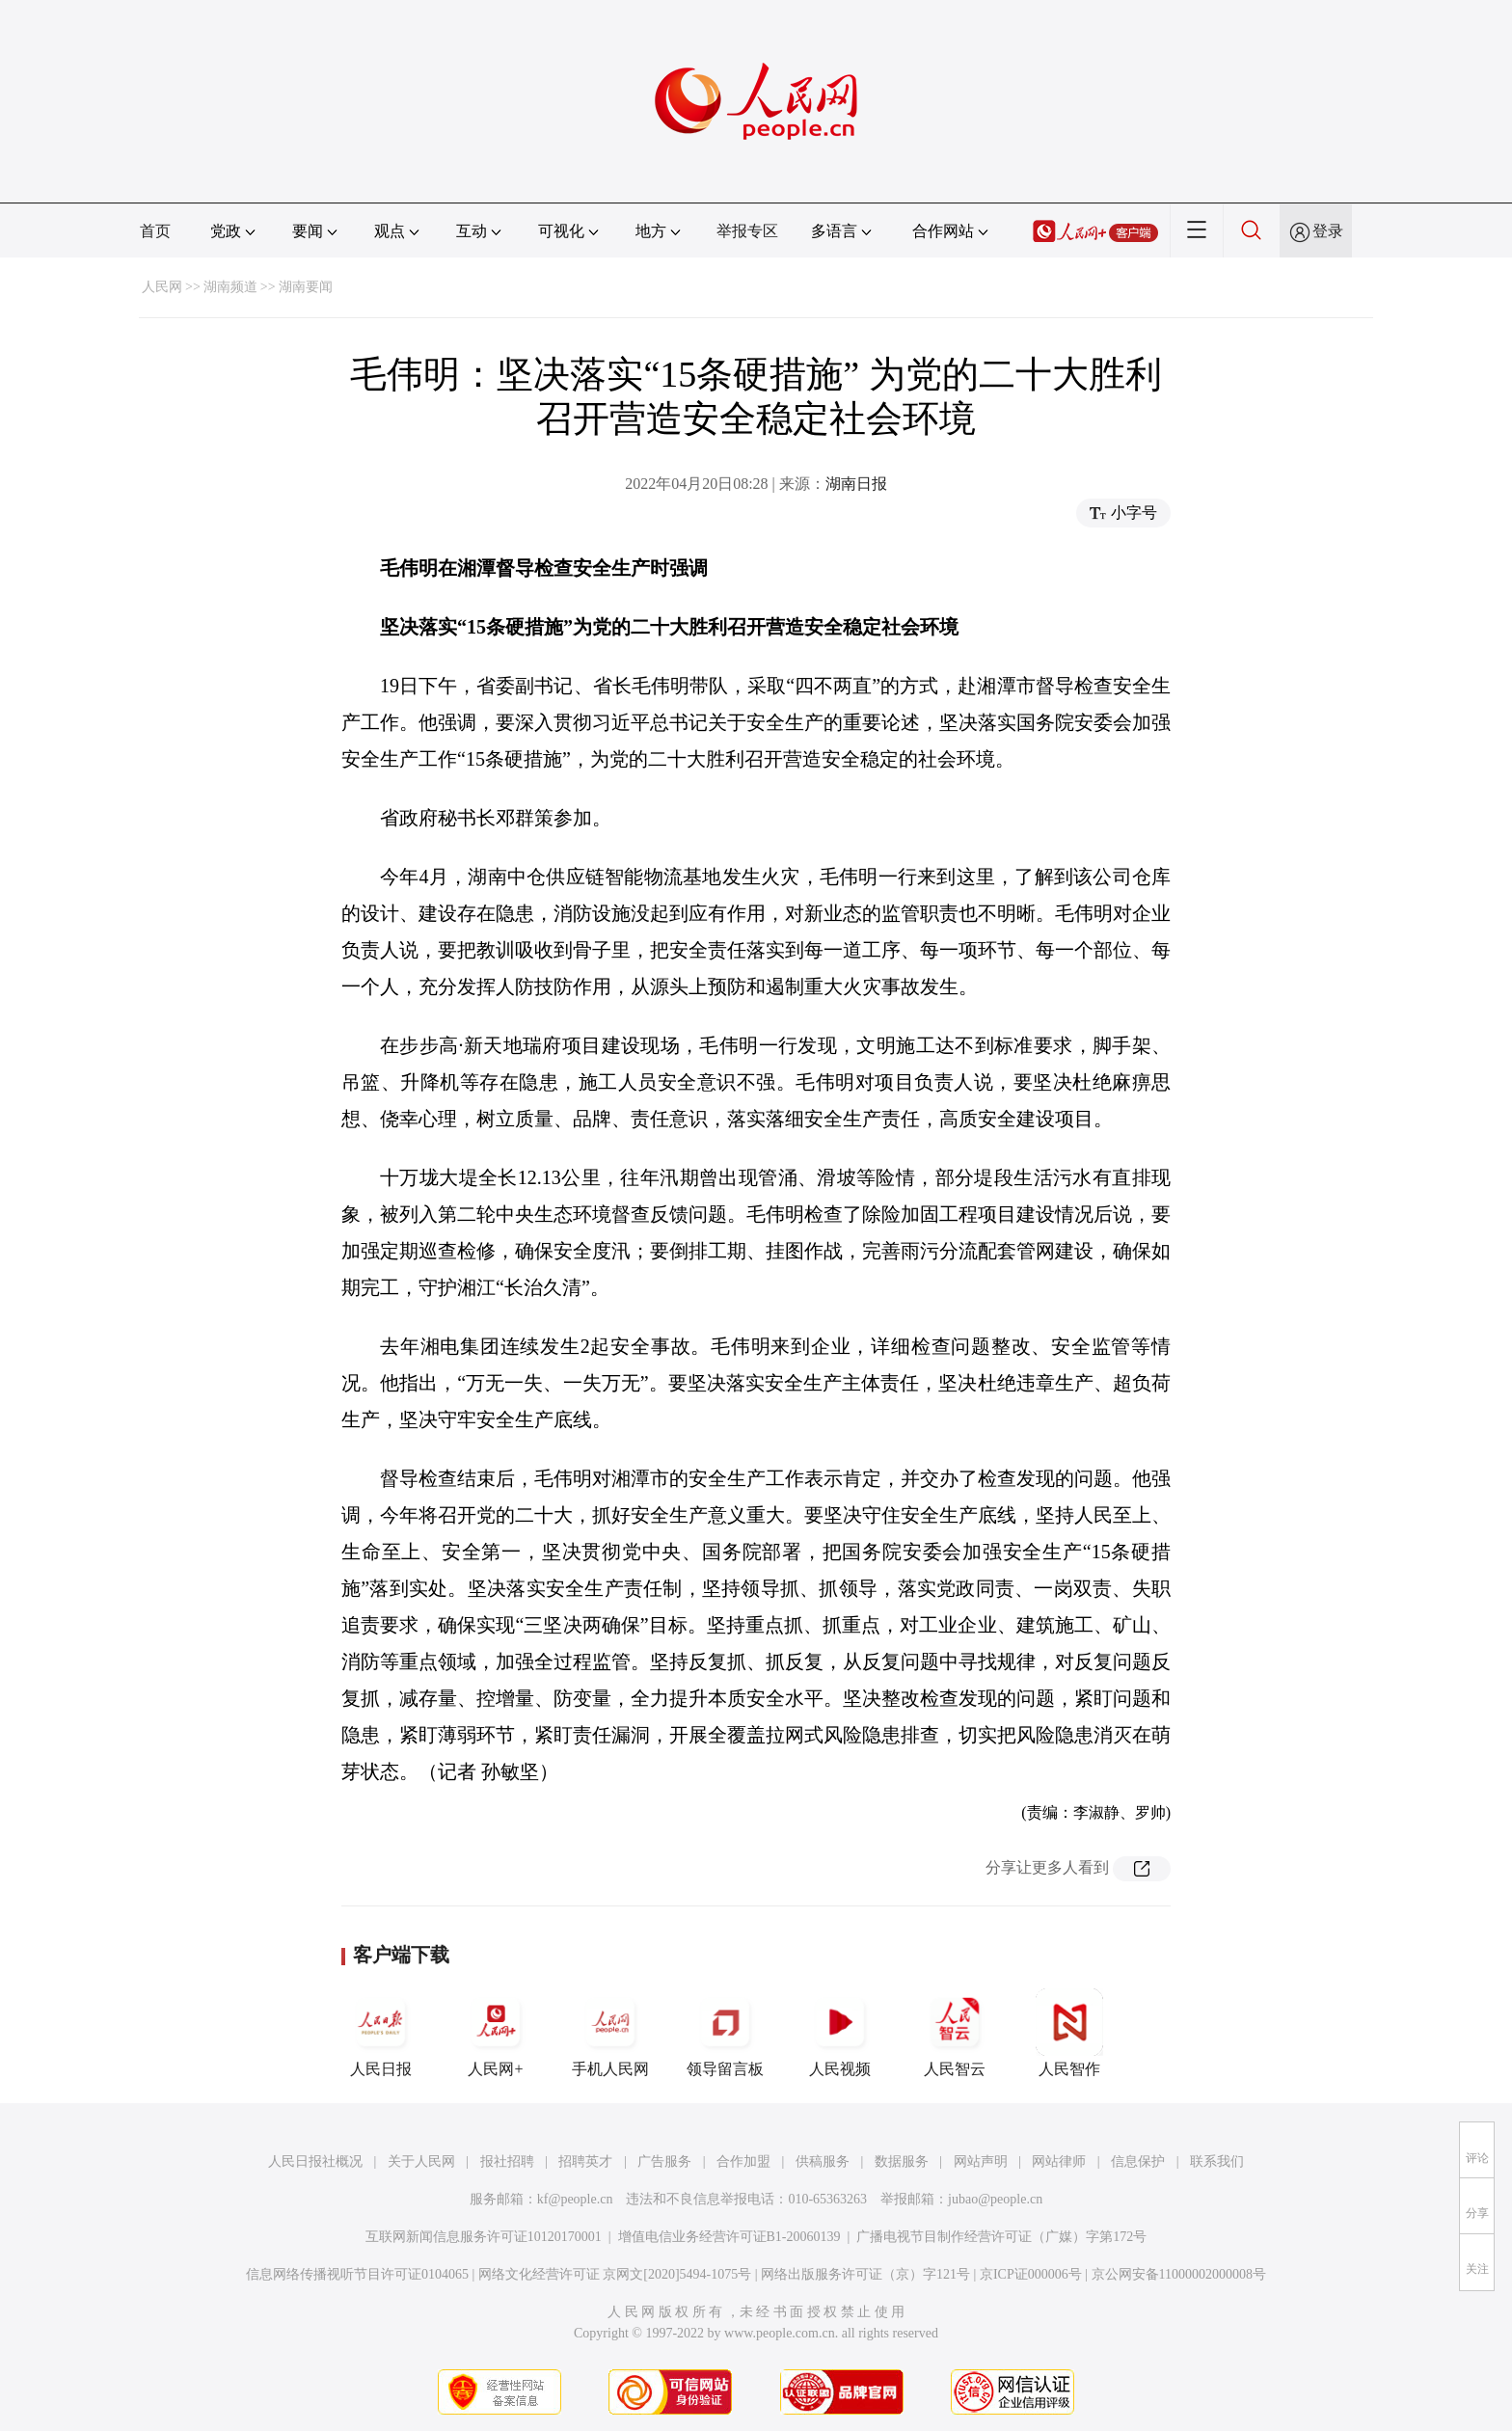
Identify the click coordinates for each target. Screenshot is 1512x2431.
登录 (1327, 231)
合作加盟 (743, 2161)
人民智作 (1069, 2032)
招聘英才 (585, 2161)
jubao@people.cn (995, 2199)
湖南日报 (856, 483)
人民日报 (381, 2032)
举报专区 (747, 231)
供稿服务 (823, 2161)
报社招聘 (507, 2161)
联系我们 (1217, 2161)
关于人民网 (421, 2161)
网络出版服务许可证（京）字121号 (865, 2274)
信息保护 (1138, 2161)
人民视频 (840, 2032)
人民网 (162, 287)
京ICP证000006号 (1031, 2274)
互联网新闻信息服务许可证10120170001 (483, 2236)
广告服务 (664, 2161)
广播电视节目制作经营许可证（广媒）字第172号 (1001, 2236)
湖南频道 (230, 287)
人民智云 (954, 2032)
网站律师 (1059, 2161)
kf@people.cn (575, 2199)
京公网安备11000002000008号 (1179, 2274)
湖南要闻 (306, 287)
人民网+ (495, 2032)
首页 (155, 231)
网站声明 (981, 2161)
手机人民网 (610, 2032)
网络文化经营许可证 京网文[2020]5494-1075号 (615, 2274)
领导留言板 (725, 2032)
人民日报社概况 (315, 2161)
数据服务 (902, 2161)
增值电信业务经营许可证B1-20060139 (729, 2236)
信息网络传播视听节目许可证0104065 (357, 2274)
